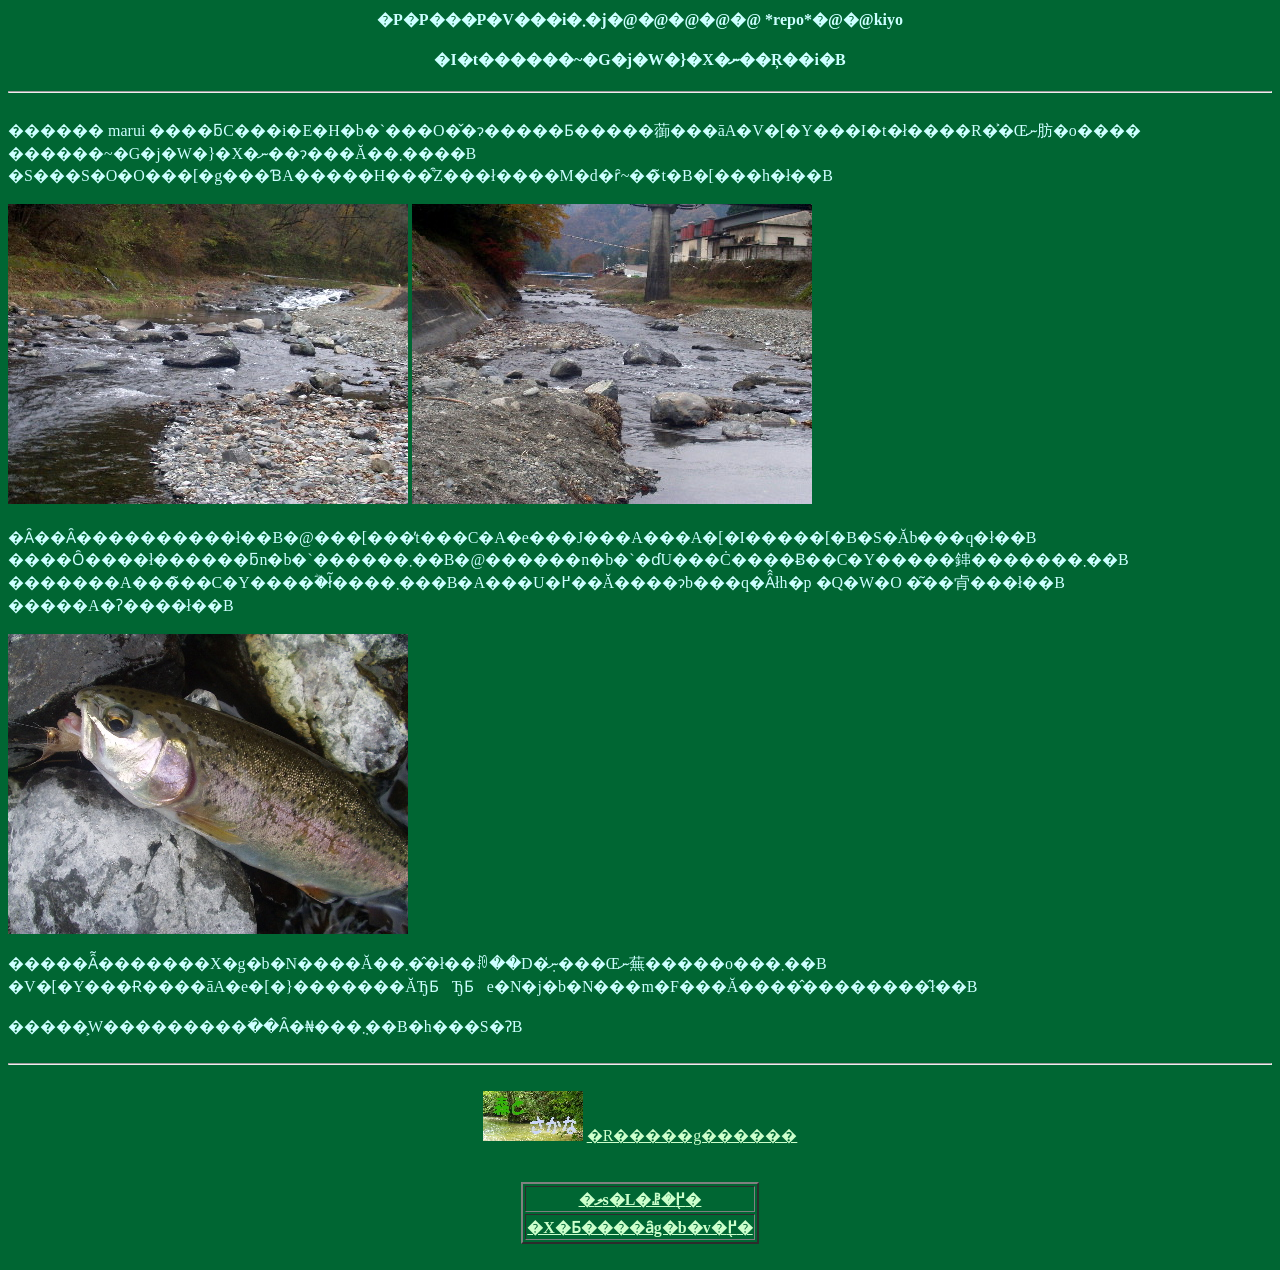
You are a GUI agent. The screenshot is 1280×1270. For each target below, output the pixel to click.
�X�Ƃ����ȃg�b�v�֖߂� (639, 1227)
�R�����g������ (692, 1135)
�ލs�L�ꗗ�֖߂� (640, 1199)
